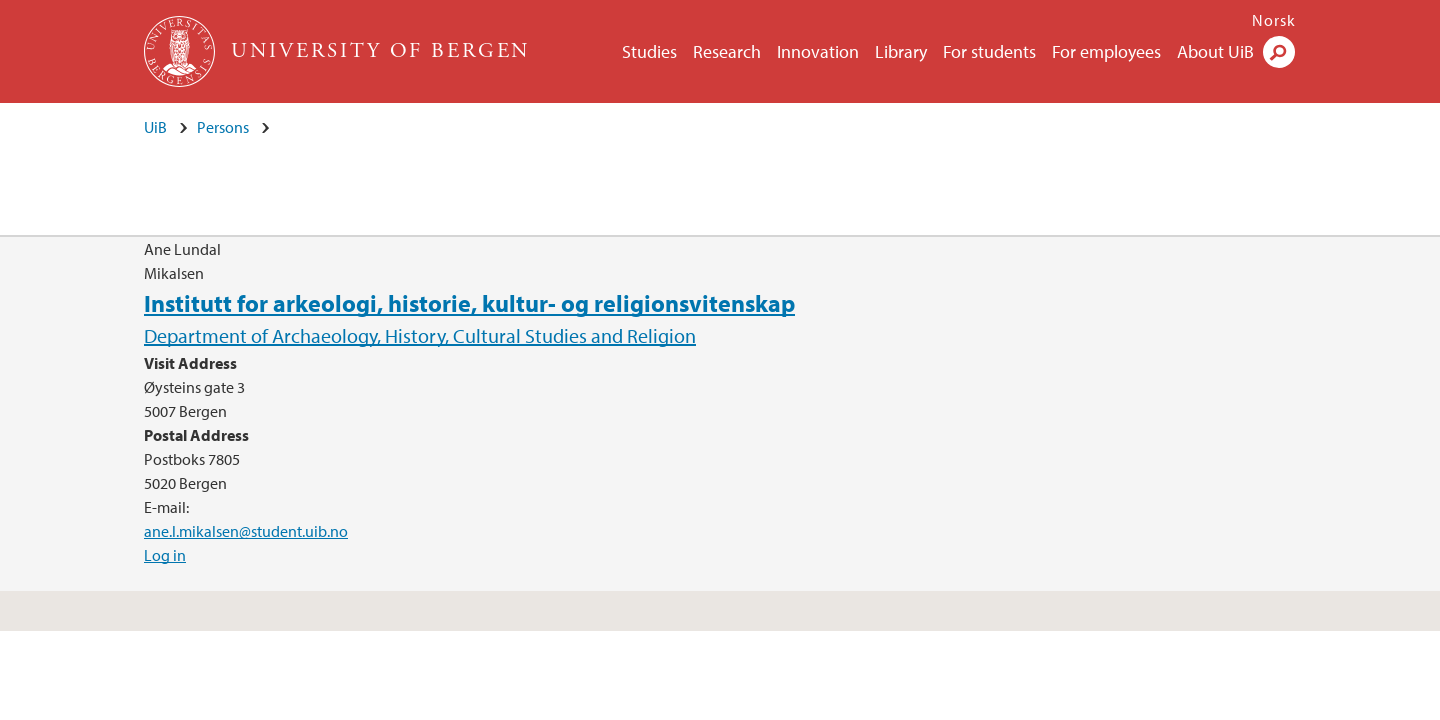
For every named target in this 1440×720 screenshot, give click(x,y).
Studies (649, 51)
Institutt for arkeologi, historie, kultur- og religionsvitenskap (469, 303)
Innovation (818, 51)
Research (727, 51)
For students (989, 51)
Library (901, 51)
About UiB (1215, 51)
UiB (155, 127)
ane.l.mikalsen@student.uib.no (246, 531)
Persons (223, 127)
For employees (1106, 51)
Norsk (1274, 20)
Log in (165, 555)
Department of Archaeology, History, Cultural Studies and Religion (420, 335)
